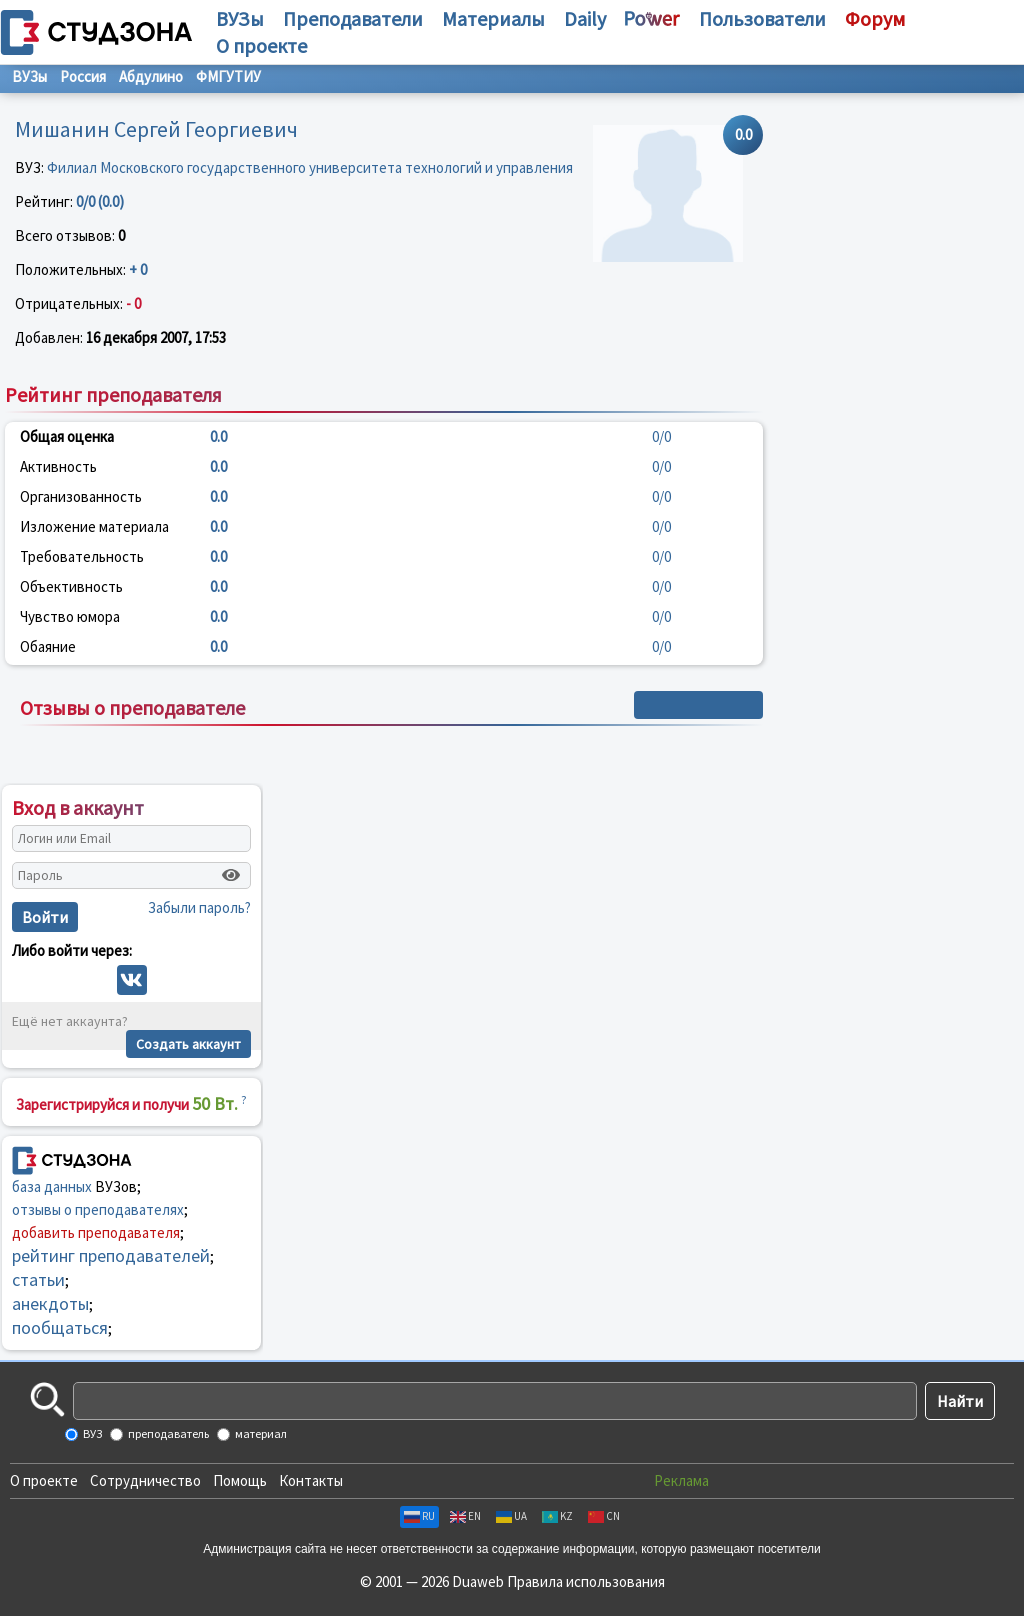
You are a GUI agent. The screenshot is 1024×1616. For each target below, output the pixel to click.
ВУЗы (240, 18)
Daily (585, 18)
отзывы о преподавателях (98, 1209)
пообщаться (60, 1327)
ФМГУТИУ (228, 76)
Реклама (681, 1480)
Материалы (493, 18)
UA (511, 1516)
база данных (52, 1186)
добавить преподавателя (96, 1232)
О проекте (44, 1480)
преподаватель (167, 1433)
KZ (557, 1516)
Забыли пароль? (199, 907)
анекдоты (50, 1303)
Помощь (240, 1480)
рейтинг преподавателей (111, 1255)
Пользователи (762, 18)
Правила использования (586, 1581)
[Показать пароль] (231, 875)
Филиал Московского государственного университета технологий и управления (310, 167)
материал (260, 1433)
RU (419, 1516)
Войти (45, 917)
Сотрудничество (145, 1480)
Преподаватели (353, 18)
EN (465, 1516)
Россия (83, 76)
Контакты (311, 1480)
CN (604, 1516)
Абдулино (151, 76)
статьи (38, 1279)
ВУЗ (91, 1433)
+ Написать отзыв (698, 705)
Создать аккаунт (188, 1044)
